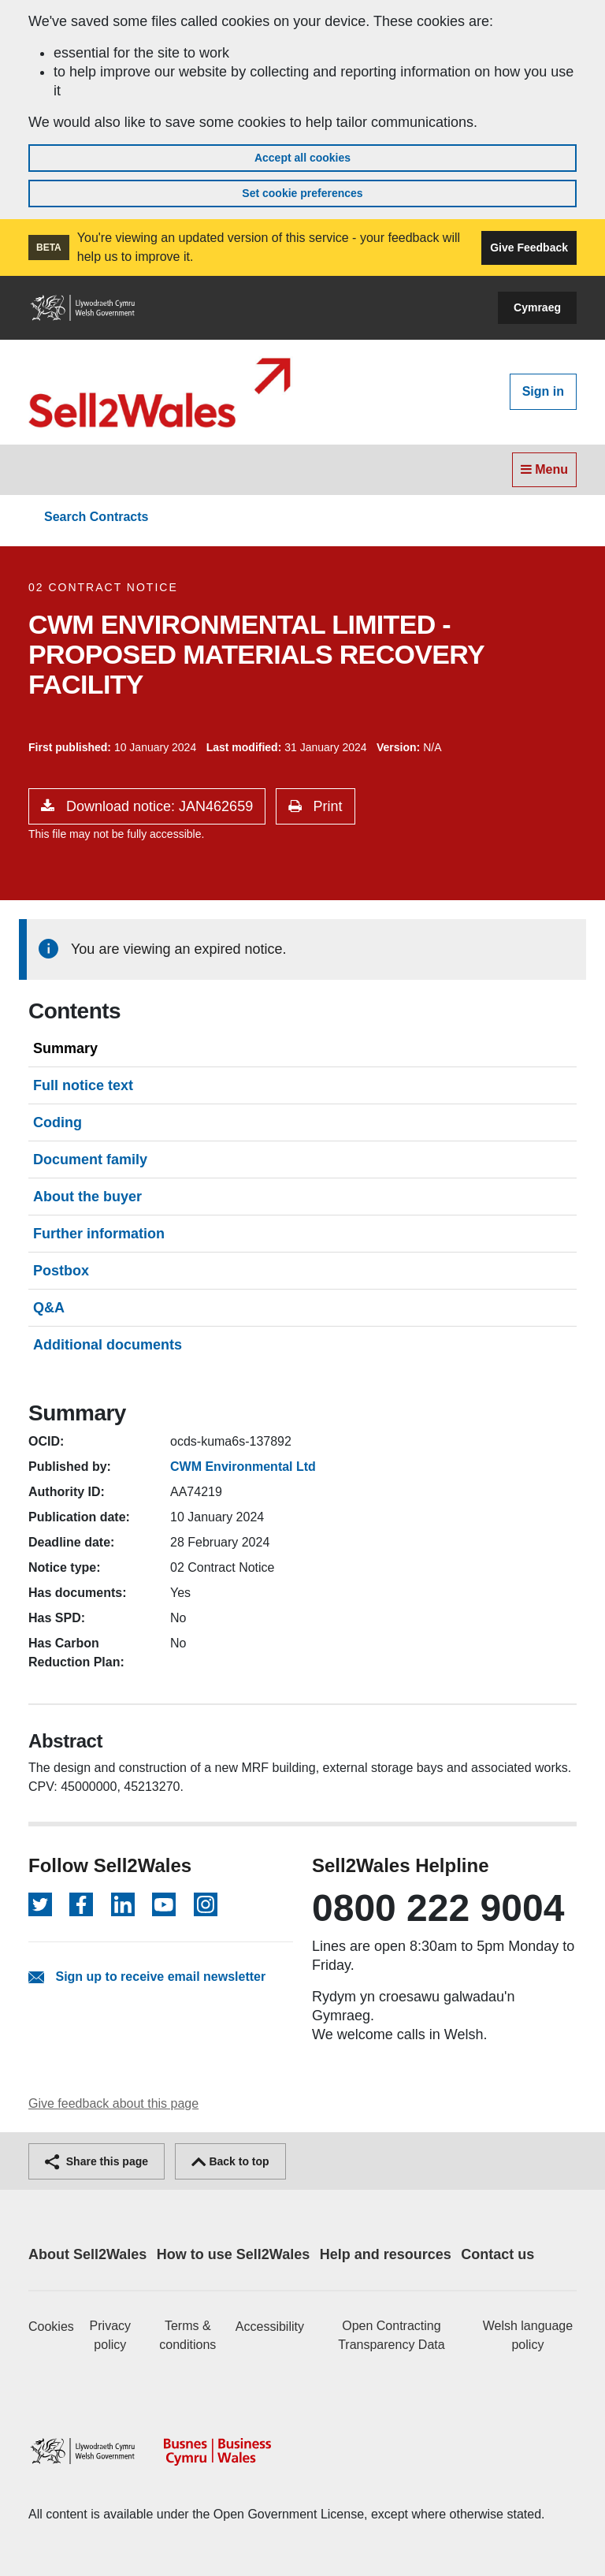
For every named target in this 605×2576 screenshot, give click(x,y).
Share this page (96, 2161)
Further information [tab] (99, 1233)
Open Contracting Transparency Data (391, 2335)
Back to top (230, 2161)
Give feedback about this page (113, 2103)
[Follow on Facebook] (81, 1904)
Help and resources (385, 2254)
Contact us (497, 2254)
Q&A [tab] (49, 1308)
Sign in (543, 391)
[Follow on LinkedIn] (123, 1904)
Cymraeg (537, 307)
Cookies (51, 2326)
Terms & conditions (187, 2335)
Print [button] (326, 806)
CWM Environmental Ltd (243, 1466)
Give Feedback (529, 247)
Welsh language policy (528, 2335)
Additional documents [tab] (107, 1345)
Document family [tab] (90, 1159)
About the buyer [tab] (87, 1196)
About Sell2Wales (87, 2254)
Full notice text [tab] (83, 1085)
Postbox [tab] (61, 1271)
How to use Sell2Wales (233, 2254)
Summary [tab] (65, 1048)
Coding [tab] (57, 1122)
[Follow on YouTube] (164, 1904)
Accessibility (270, 2326)
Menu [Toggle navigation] (544, 469)
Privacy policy (110, 2335)
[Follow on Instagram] (205, 1904)
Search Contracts (96, 516)
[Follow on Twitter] (40, 1904)
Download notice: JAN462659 (157, 806)
